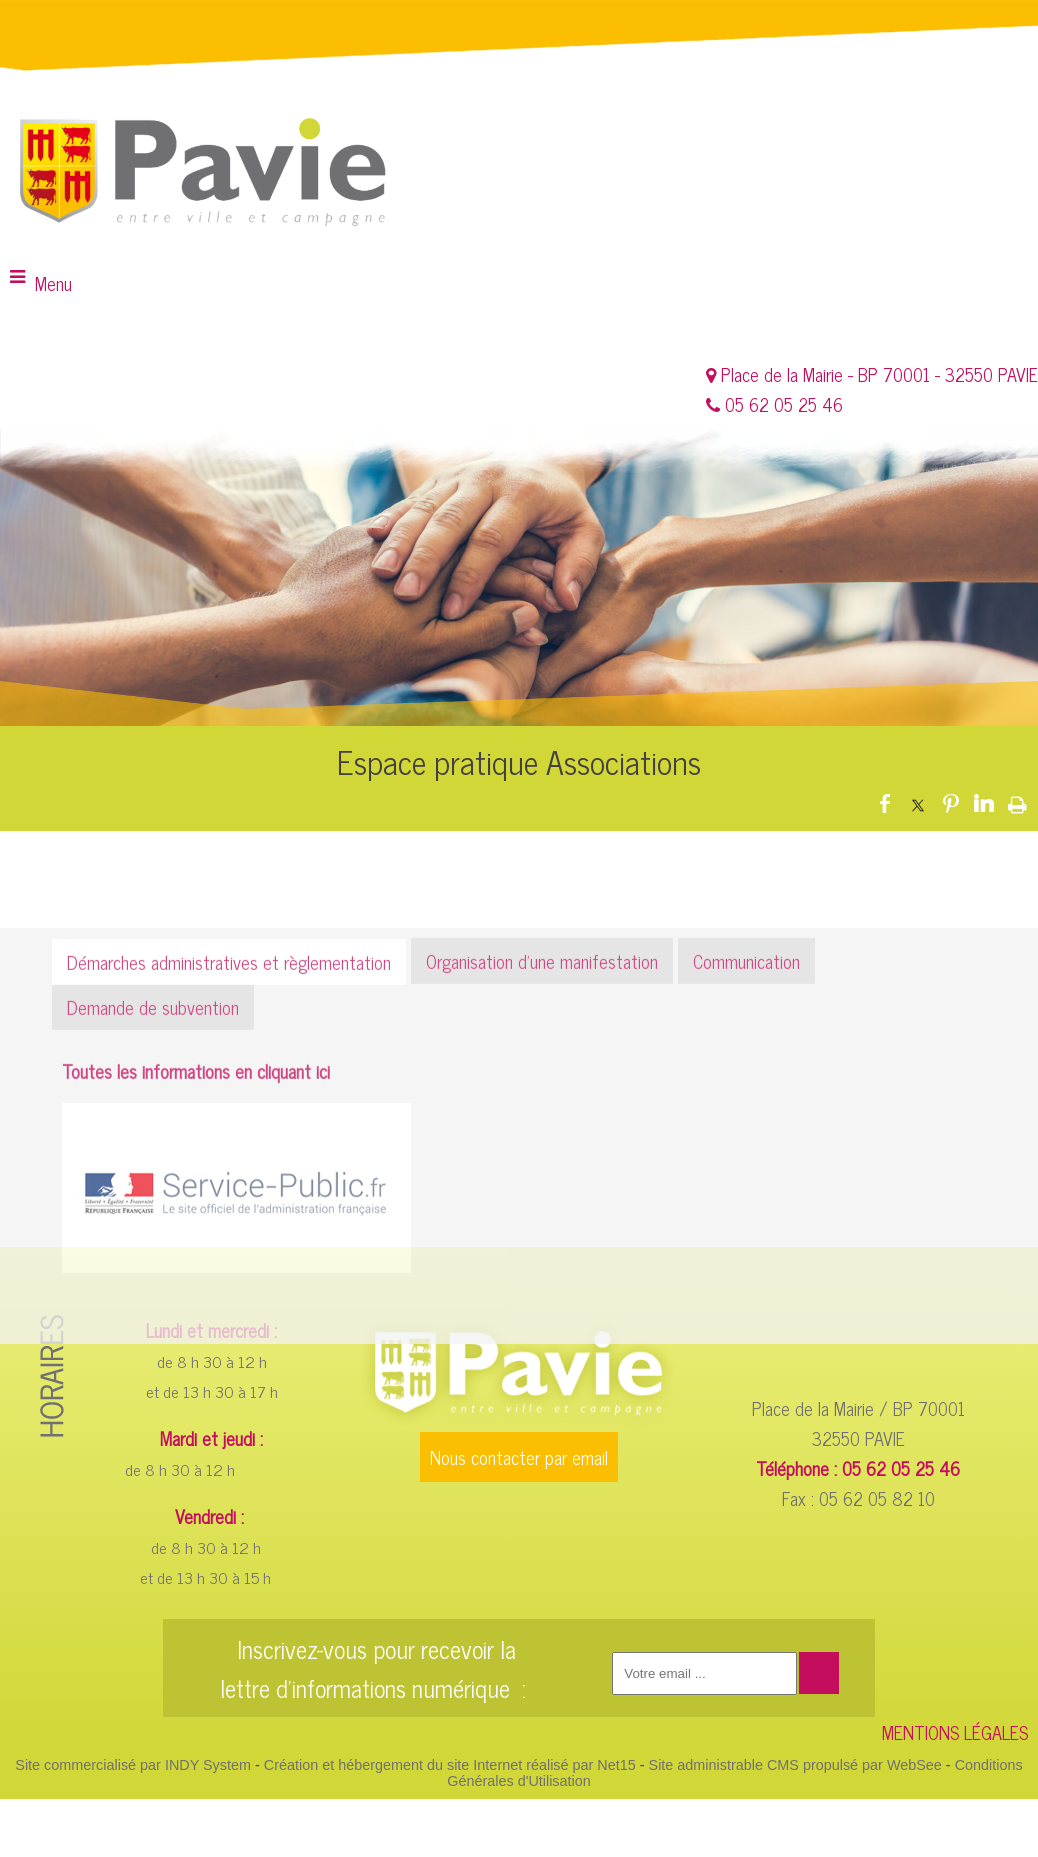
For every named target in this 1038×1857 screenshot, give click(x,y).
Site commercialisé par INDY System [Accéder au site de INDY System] (133, 1765)
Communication (746, 1095)
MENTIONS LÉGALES (955, 1732)
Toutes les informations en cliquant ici (196, 1205)
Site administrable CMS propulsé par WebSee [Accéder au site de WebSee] (795, 1765)
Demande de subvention (153, 1141)
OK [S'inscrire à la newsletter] (819, 1674)
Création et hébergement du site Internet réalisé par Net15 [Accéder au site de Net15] (450, 1765)
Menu (53, 283)
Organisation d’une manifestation (542, 1095)
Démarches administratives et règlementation (229, 1096)
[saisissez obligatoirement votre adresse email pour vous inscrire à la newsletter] (704, 1673)
